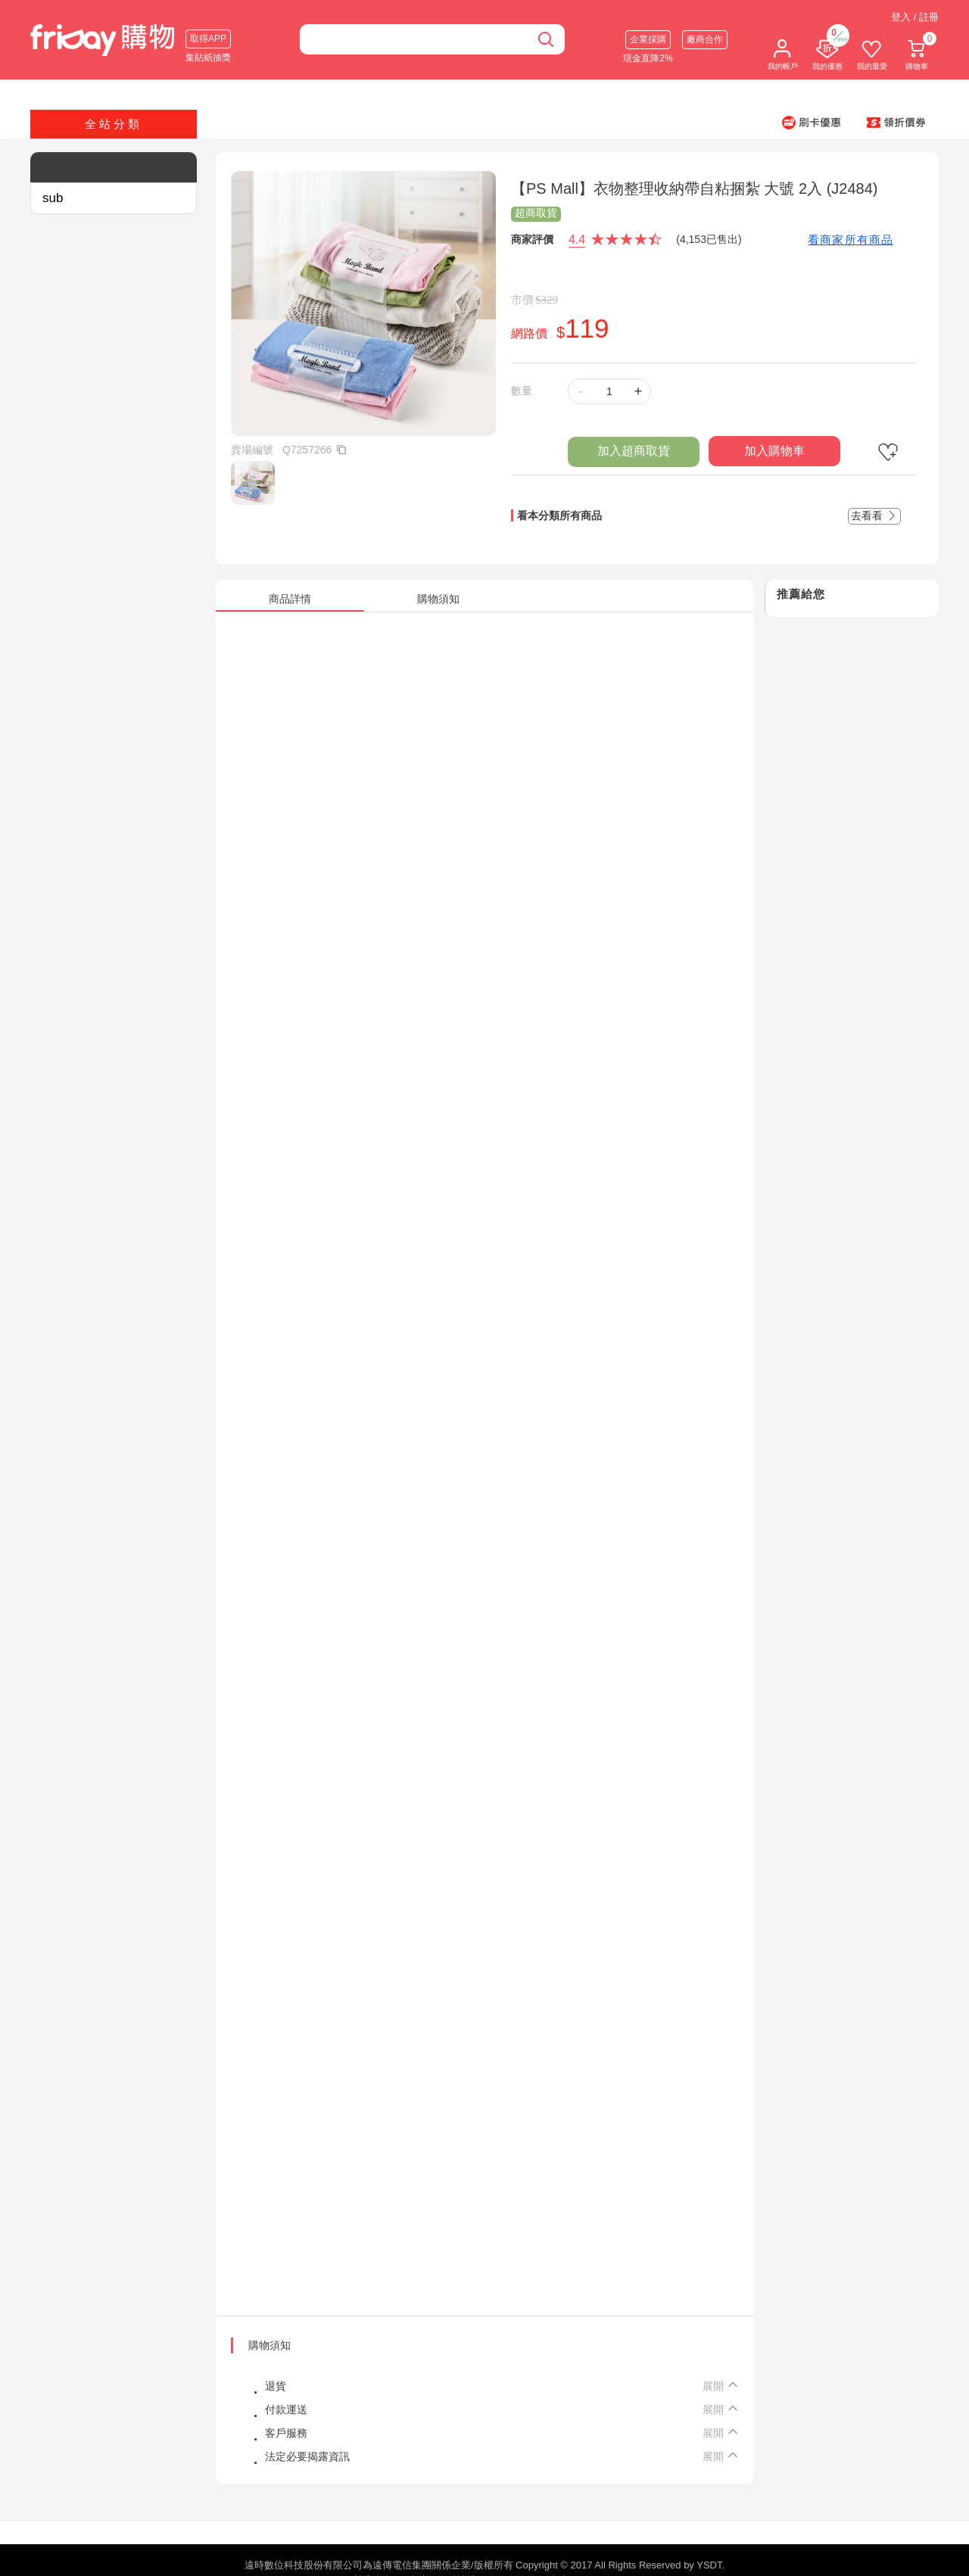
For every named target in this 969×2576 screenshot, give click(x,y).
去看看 (874, 515)
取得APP (208, 38)
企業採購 (648, 39)
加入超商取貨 (633, 450)
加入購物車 (774, 450)
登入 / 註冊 (915, 17)
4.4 (577, 239)
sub (52, 198)
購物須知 (269, 2345)
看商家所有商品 (850, 239)
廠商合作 (705, 39)
